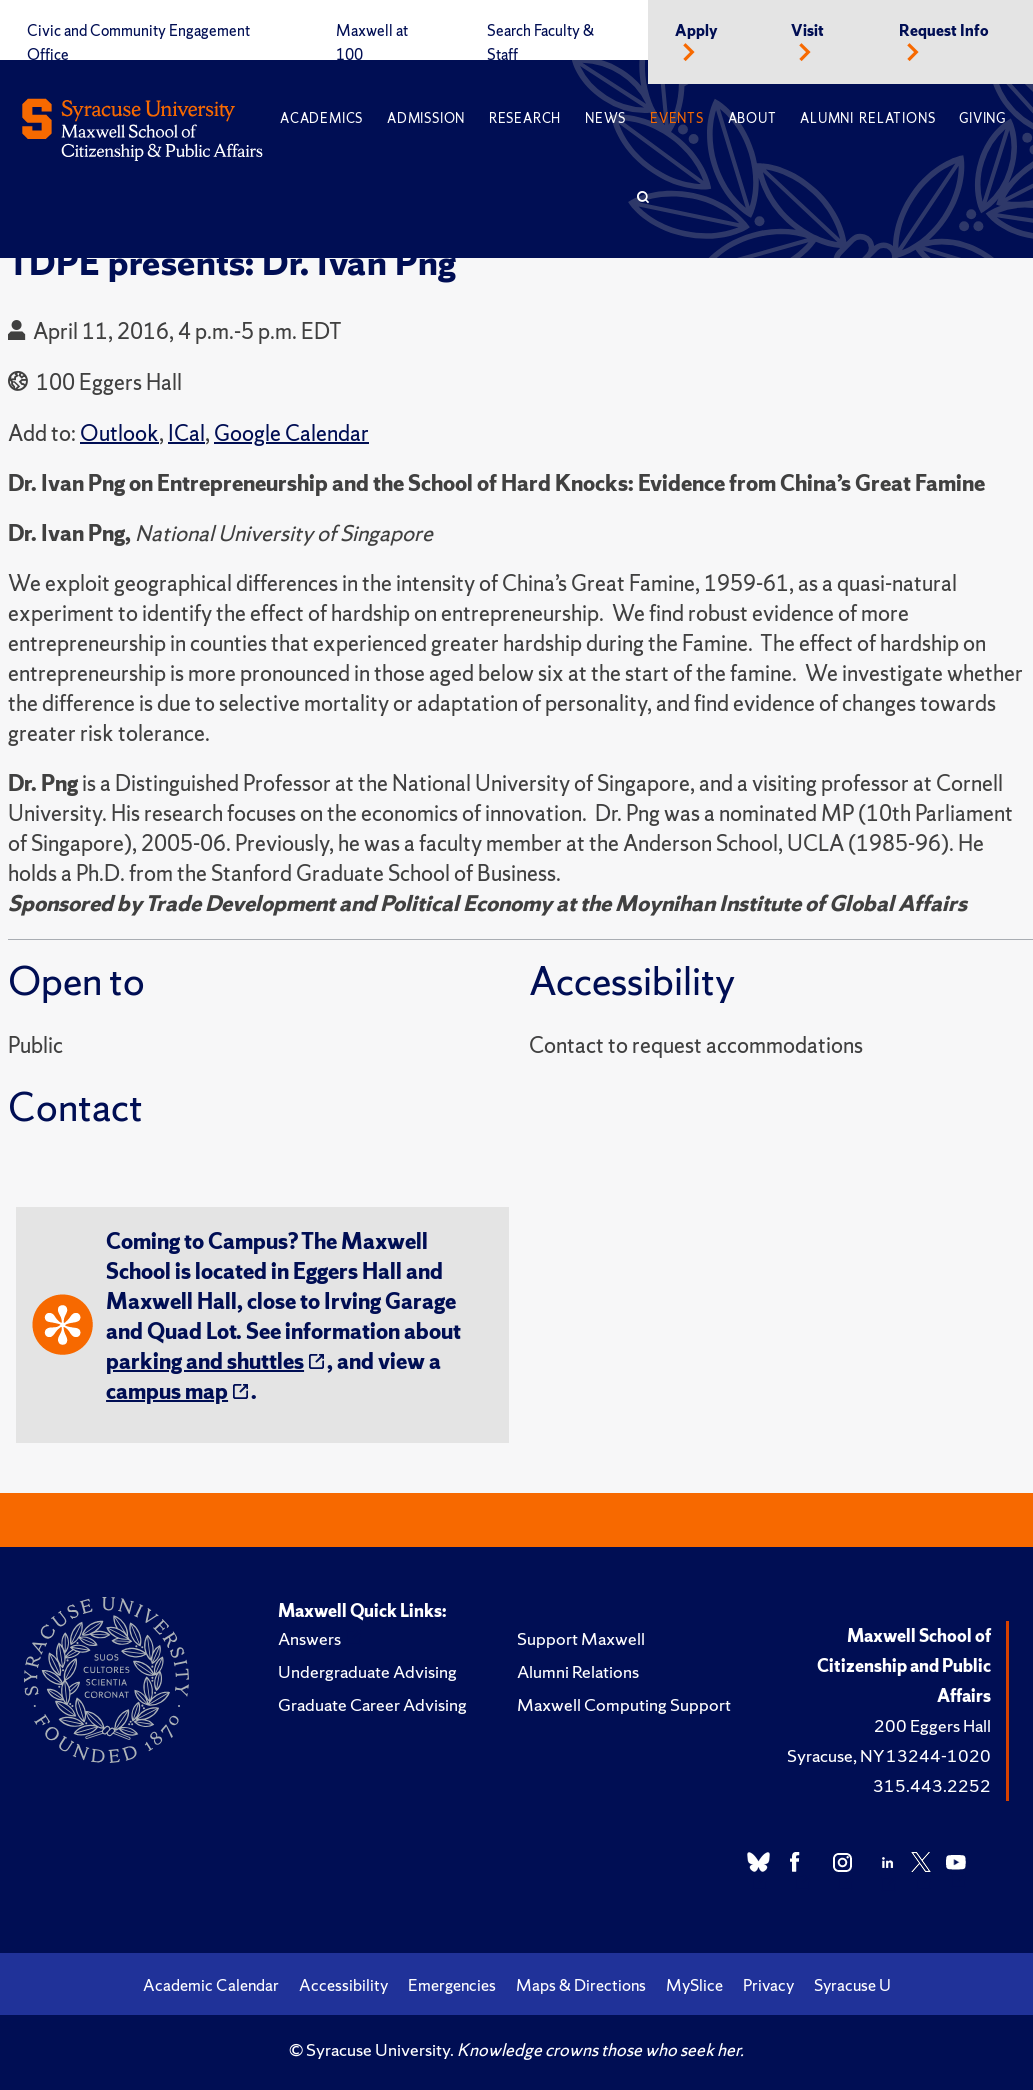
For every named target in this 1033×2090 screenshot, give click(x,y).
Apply (696, 31)
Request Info (944, 31)
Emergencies (452, 1985)
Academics (321, 118)
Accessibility (343, 1985)
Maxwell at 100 (372, 43)
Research (525, 118)
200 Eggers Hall (932, 1725)
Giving (982, 118)
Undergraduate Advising (367, 1671)
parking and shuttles (205, 1361)
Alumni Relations (867, 118)
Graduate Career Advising (372, 1704)
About (752, 118)
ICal (186, 433)
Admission (426, 118)
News (605, 118)
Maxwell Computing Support (624, 1704)
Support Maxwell (581, 1638)
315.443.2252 (932, 1785)
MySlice (694, 1985)
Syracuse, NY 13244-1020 (889, 1755)
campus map (167, 1391)
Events (677, 118)
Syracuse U (852, 1985)
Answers (309, 1638)
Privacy (768, 1985)
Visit (807, 31)
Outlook (119, 433)
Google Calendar (291, 433)
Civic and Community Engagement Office (138, 43)
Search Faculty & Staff (540, 43)
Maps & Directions (581, 1985)
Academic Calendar (211, 1985)
